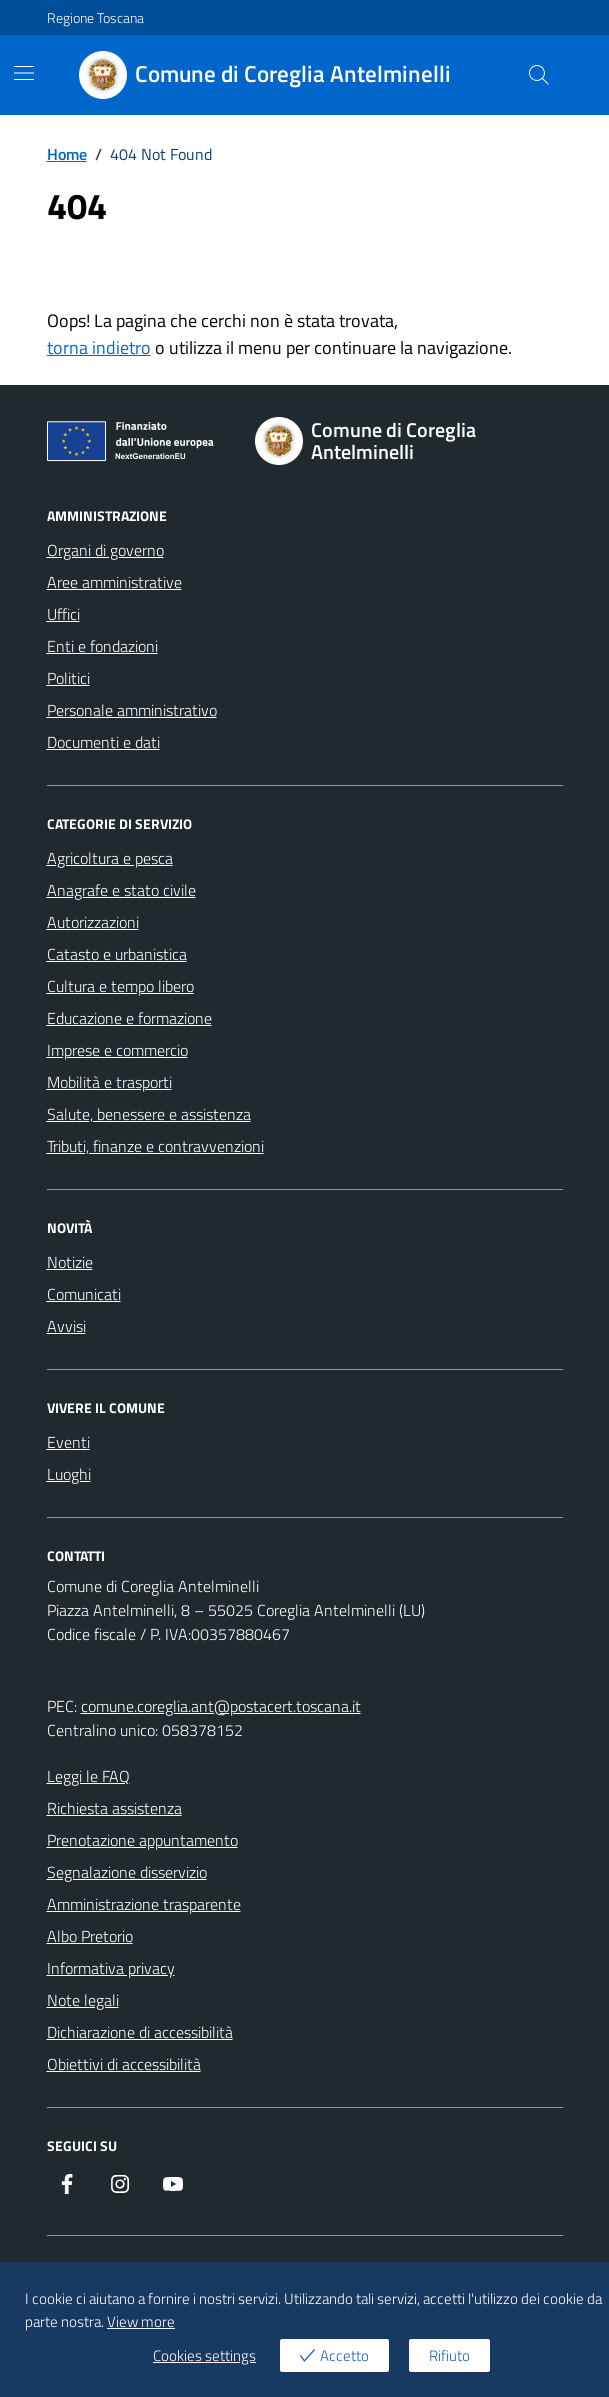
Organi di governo (105, 550)
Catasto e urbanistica (117, 954)
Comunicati (84, 1294)
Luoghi (69, 1474)
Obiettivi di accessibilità (124, 2064)
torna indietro (99, 347)
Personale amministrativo (132, 710)
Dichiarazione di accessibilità (140, 2032)
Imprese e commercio (117, 1050)
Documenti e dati (103, 742)
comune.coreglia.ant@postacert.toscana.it (221, 1706)
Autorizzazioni (93, 922)
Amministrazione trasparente (144, 1904)
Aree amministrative (114, 582)
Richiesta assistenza (114, 1808)
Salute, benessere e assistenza (149, 1114)
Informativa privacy (111, 1968)
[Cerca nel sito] (538, 75)
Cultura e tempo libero (120, 986)
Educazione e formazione (129, 1018)
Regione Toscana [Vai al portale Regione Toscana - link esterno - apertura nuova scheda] (95, 17)
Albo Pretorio (90, 1936)
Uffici (63, 614)
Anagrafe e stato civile (121, 890)
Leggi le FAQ (88, 1776)
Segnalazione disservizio (127, 1872)
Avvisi (66, 1326)
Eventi (68, 1442)
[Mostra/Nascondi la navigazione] (24, 73)
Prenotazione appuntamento (142, 1840)
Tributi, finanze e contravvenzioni (155, 1146)
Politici (68, 678)
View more (141, 2321)
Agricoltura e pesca (110, 858)
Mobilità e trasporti (109, 1082)
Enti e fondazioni (102, 646)
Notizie (70, 1262)
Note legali (83, 2000)
